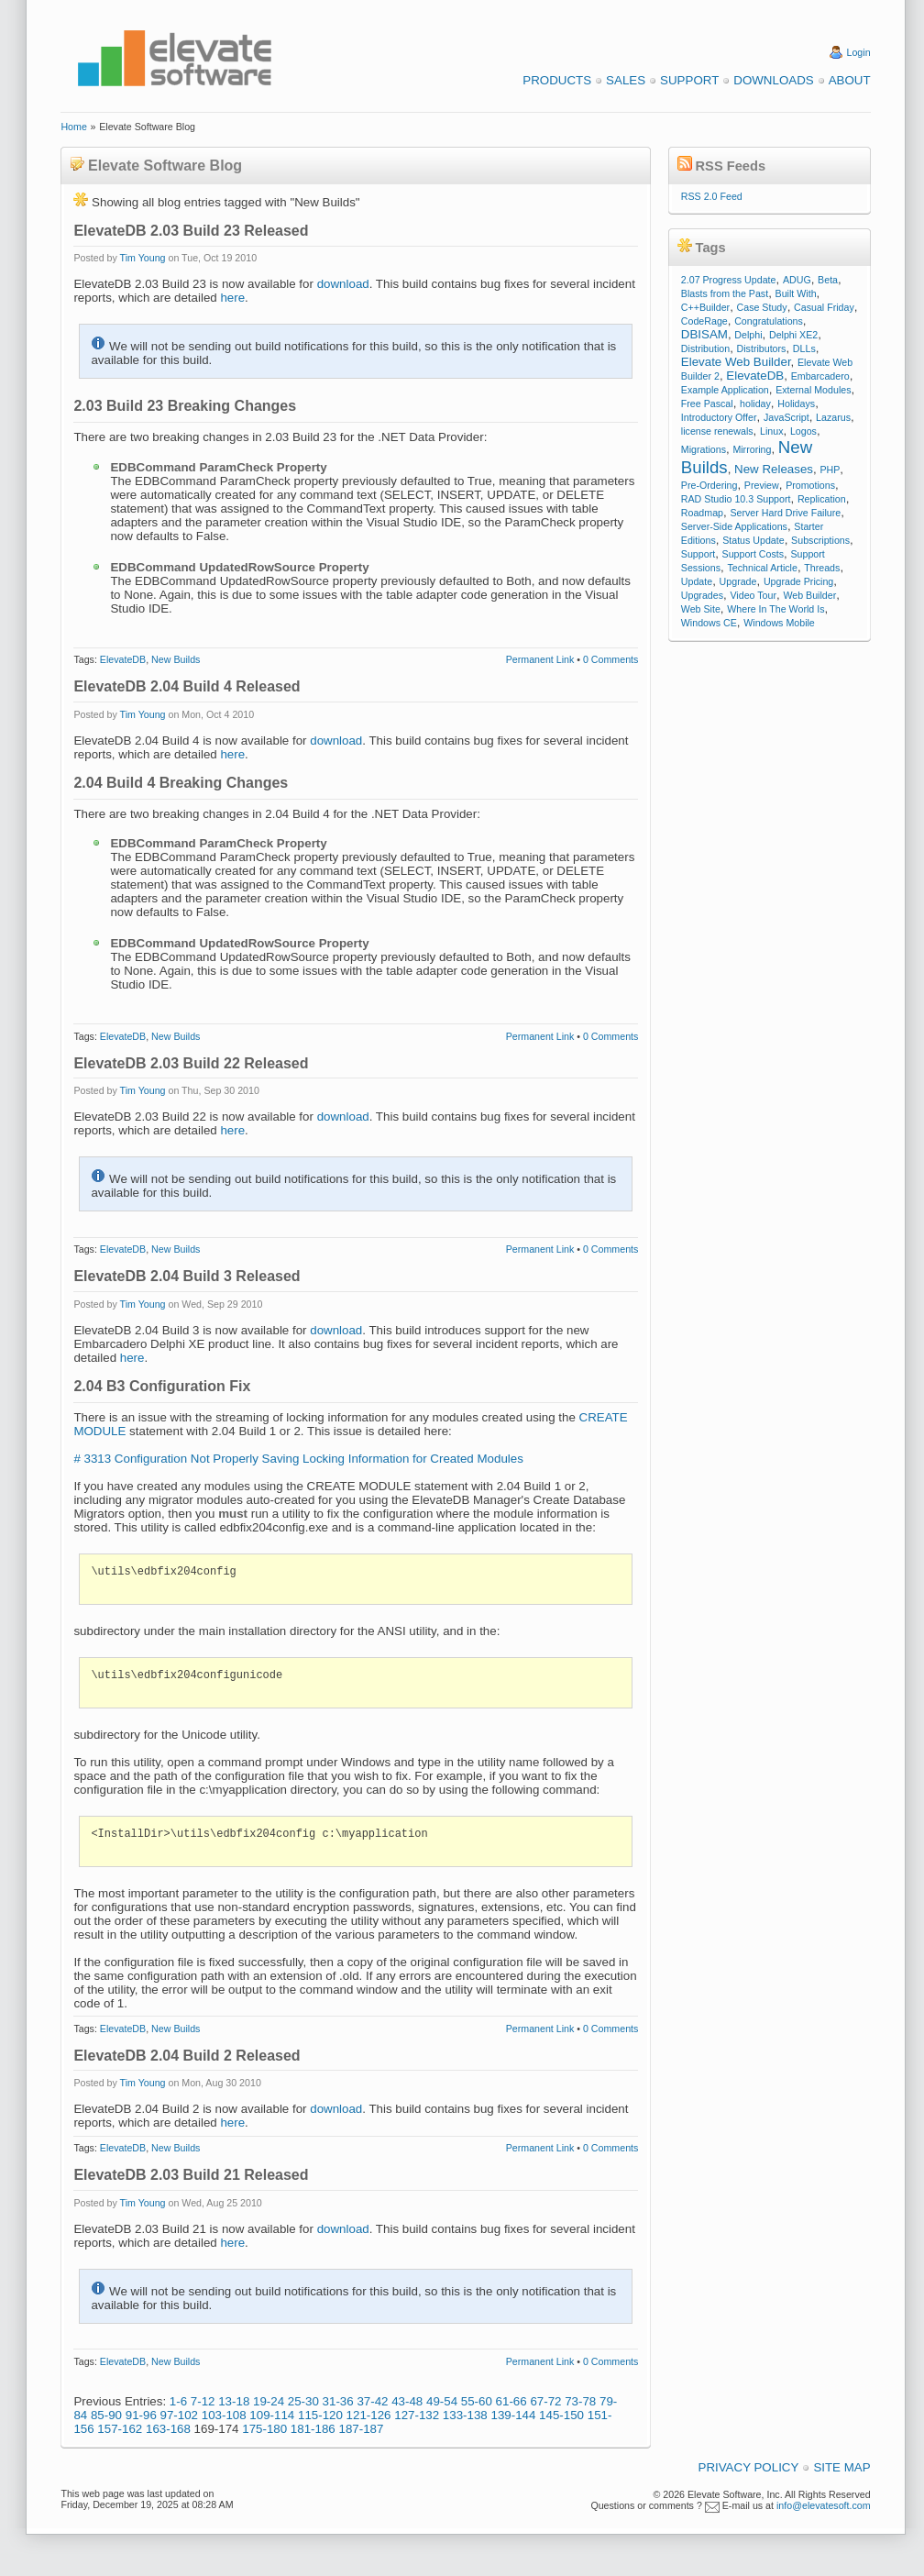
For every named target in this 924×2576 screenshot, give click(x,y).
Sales (625, 80)
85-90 (106, 2415)
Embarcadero (820, 375)
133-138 (465, 2415)
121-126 (368, 2415)
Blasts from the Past (724, 293)
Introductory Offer (719, 417)
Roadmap (702, 512)
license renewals (717, 431)
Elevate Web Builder (736, 362)
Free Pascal (707, 403)
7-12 (203, 2401)
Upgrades (702, 595)
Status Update (753, 540)
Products (556, 80)
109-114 (271, 2415)
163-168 (168, 2429)
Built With (796, 293)
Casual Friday (824, 307)
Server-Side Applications (734, 526)
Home (73, 126)
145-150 (561, 2415)
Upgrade (738, 581)
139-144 (512, 2415)
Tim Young (143, 257)
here (232, 297)
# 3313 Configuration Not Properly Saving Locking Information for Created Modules (297, 1458)
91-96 (141, 2415)
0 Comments (610, 659)
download (343, 284)
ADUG (797, 279)
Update (696, 581)
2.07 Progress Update (728, 279)
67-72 (545, 2401)
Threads (822, 567)
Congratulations (768, 320)
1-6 (178, 2401)
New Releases (773, 469)
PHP (830, 469)
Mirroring (751, 449)
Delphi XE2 (793, 334)
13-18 (233, 2401)
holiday (755, 403)
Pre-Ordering (709, 485)
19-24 (268, 2401)
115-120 (320, 2415)
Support (689, 80)
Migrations (703, 449)
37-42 (372, 2401)
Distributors (761, 348)
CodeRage (704, 320)
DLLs (804, 348)
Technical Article (762, 567)
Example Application (725, 389)
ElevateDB (123, 659)
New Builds (175, 659)
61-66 (511, 2401)
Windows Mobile (779, 622)
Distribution (705, 348)
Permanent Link (540, 659)
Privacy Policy (748, 2467)
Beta (828, 279)
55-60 (476, 2401)
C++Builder (705, 307)
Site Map (841, 2467)
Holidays (796, 403)
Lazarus (833, 417)
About (850, 80)
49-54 (441, 2401)
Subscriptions (820, 540)
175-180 (264, 2429)
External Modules (813, 389)
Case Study (762, 307)
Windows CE (709, 622)
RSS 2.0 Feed (711, 196)
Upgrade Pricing (798, 581)
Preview (761, 485)
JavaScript (786, 417)
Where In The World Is (775, 608)
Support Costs (753, 553)
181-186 (313, 2429)
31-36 (338, 2401)
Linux (771, 431)
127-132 (416, 2415)
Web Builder (809, 595)
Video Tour (753, 595)
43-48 (407, 2401)
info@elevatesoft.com (823, 2505)
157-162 (119, 2429)
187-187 (360, 2429)
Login (859, 52)
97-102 (179, 2415)
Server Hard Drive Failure (785, 512)
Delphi (748, 334)
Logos (803, 431)
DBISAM (704, 334)
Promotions (810, 485)
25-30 (303, 2401)
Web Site (700, 608)
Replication (822, 498)
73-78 (580, 2401)
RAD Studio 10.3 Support (736, 498)
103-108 (224, 2415)
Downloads (773, 80)
